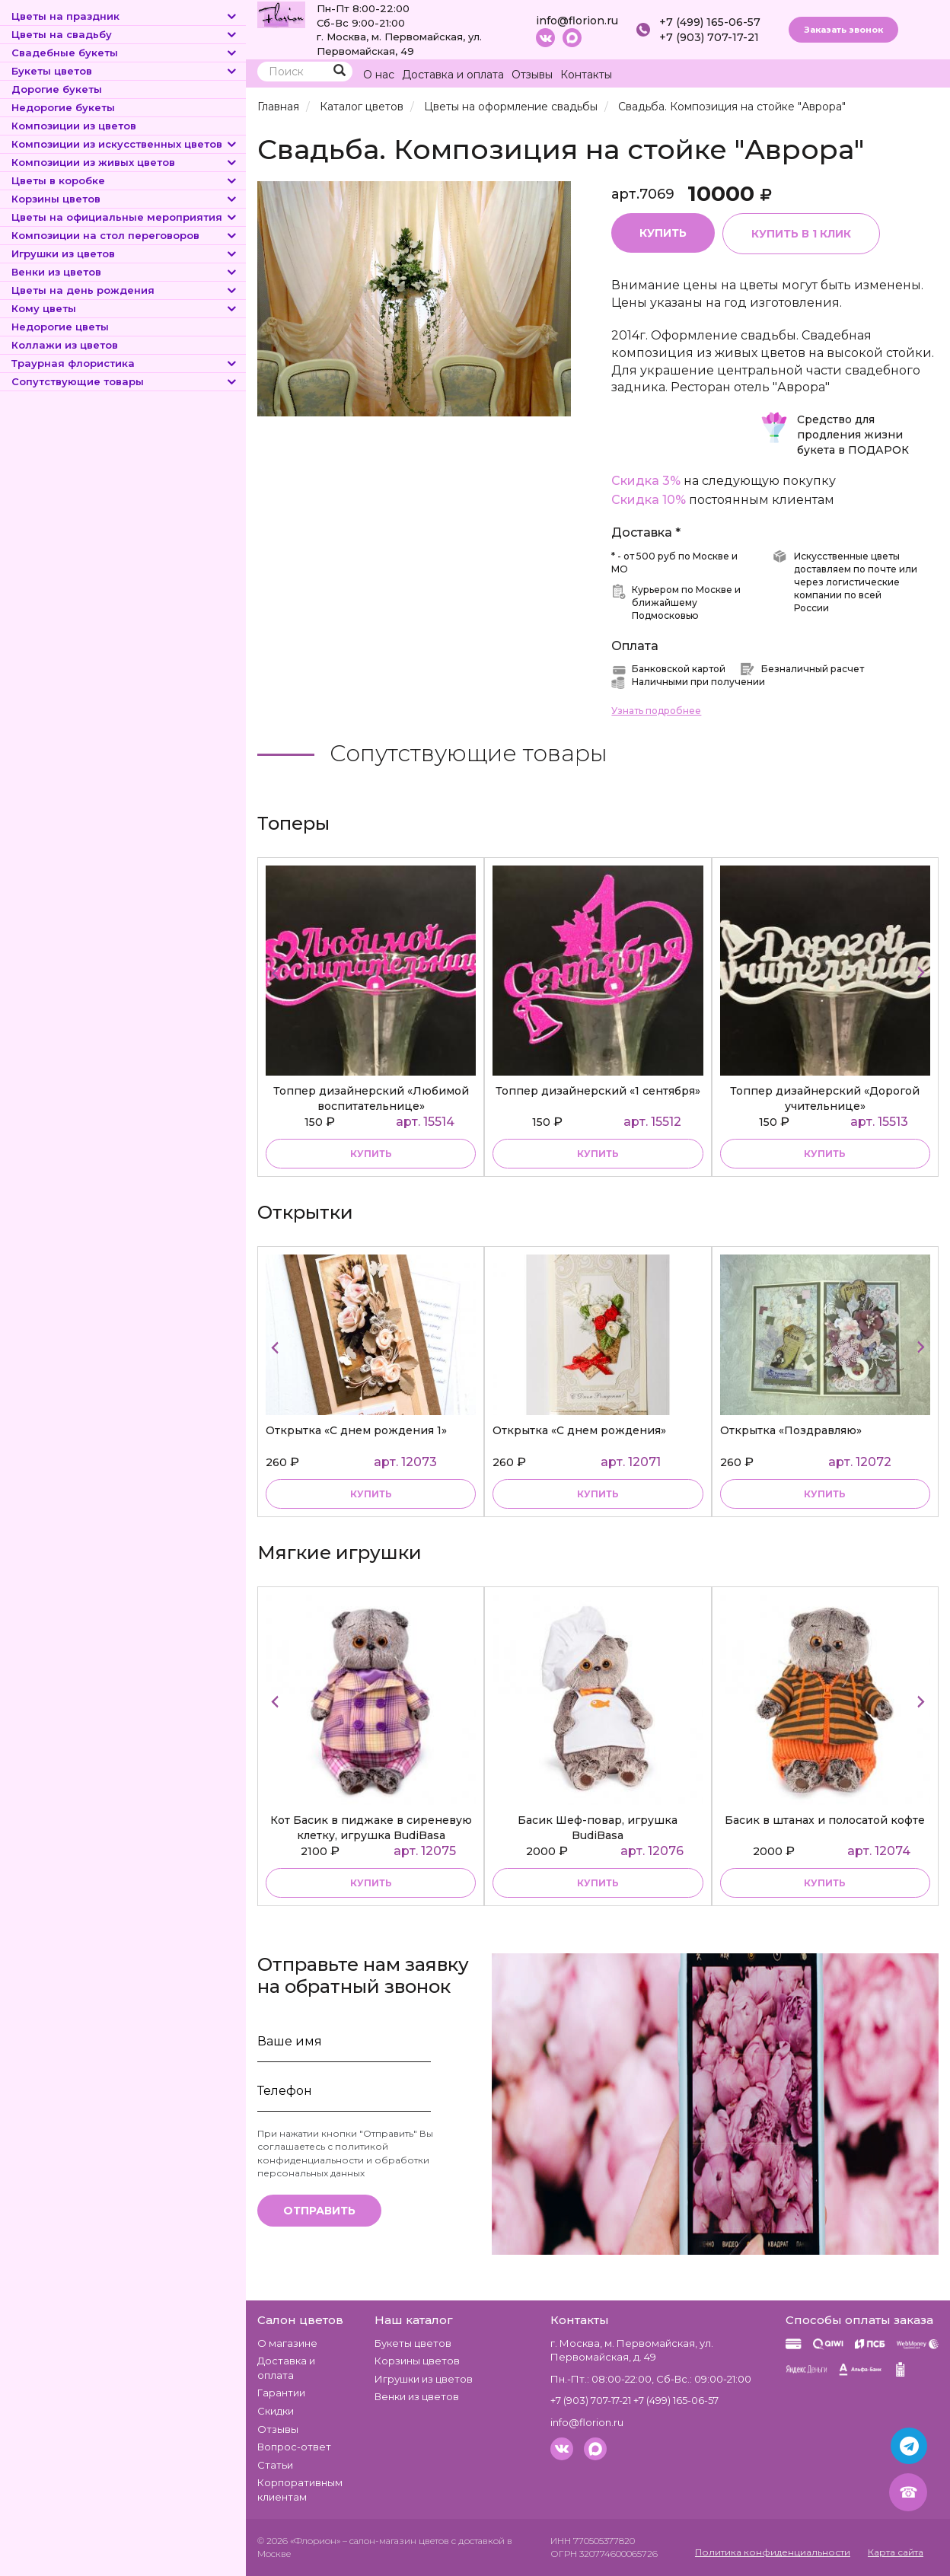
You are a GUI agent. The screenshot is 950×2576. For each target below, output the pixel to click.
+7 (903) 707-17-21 (709, 37)
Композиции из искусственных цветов (124, 144)
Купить (663, 233)
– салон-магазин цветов (396, 2540)
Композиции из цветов (73, 126)
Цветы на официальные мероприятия (124, 217)
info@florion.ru (577, 20)
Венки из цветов (124, 272)
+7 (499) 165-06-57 (709, 22)
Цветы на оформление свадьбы (511, 106)
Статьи (275, 2465)
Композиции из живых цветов (124, 162)
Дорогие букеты (56, 89)
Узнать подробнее (656, 710)
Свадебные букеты (124, 52)
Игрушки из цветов (124, 253)
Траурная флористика (124, 363)
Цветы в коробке (124, 180)
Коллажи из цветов (64, 345)
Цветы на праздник (124, 16)
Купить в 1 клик (801, 234)
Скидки (275, 2411)
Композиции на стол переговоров (124, 235)
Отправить (319, 2210)
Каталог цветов (361, 106)
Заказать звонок (843, 29)
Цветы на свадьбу (124, 34)
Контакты (586, 74)
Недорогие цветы (60, 326)
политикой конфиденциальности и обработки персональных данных (343, 2160)
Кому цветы (124, 308)
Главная (278, 106)
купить (371, 1153)
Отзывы (532, 74)
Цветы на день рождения (124, 290)
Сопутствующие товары (124, 381)
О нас (378, 74)
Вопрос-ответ (294, 2447)
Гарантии (281, 2393)
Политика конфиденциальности (772, 2552)
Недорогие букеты (63, 107)
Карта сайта (895, 2552)
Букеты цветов (124, 71)
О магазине (287, 2343)
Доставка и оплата (453, 74)
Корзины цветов (124, 199)
